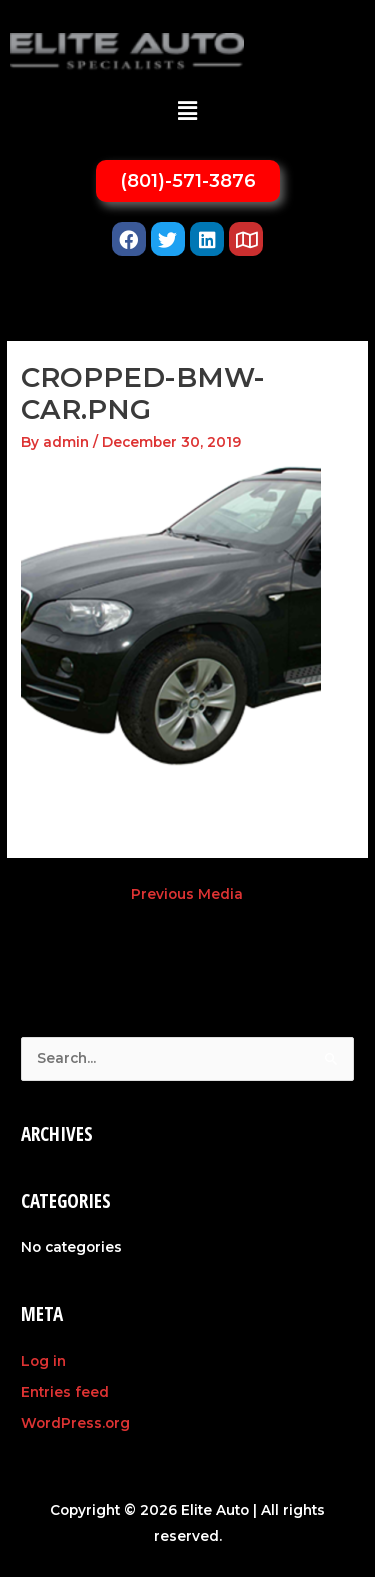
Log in (43, 1361)
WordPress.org (75, 1423)
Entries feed (65, 1392)
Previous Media (187, 894)
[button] (187, 111)
